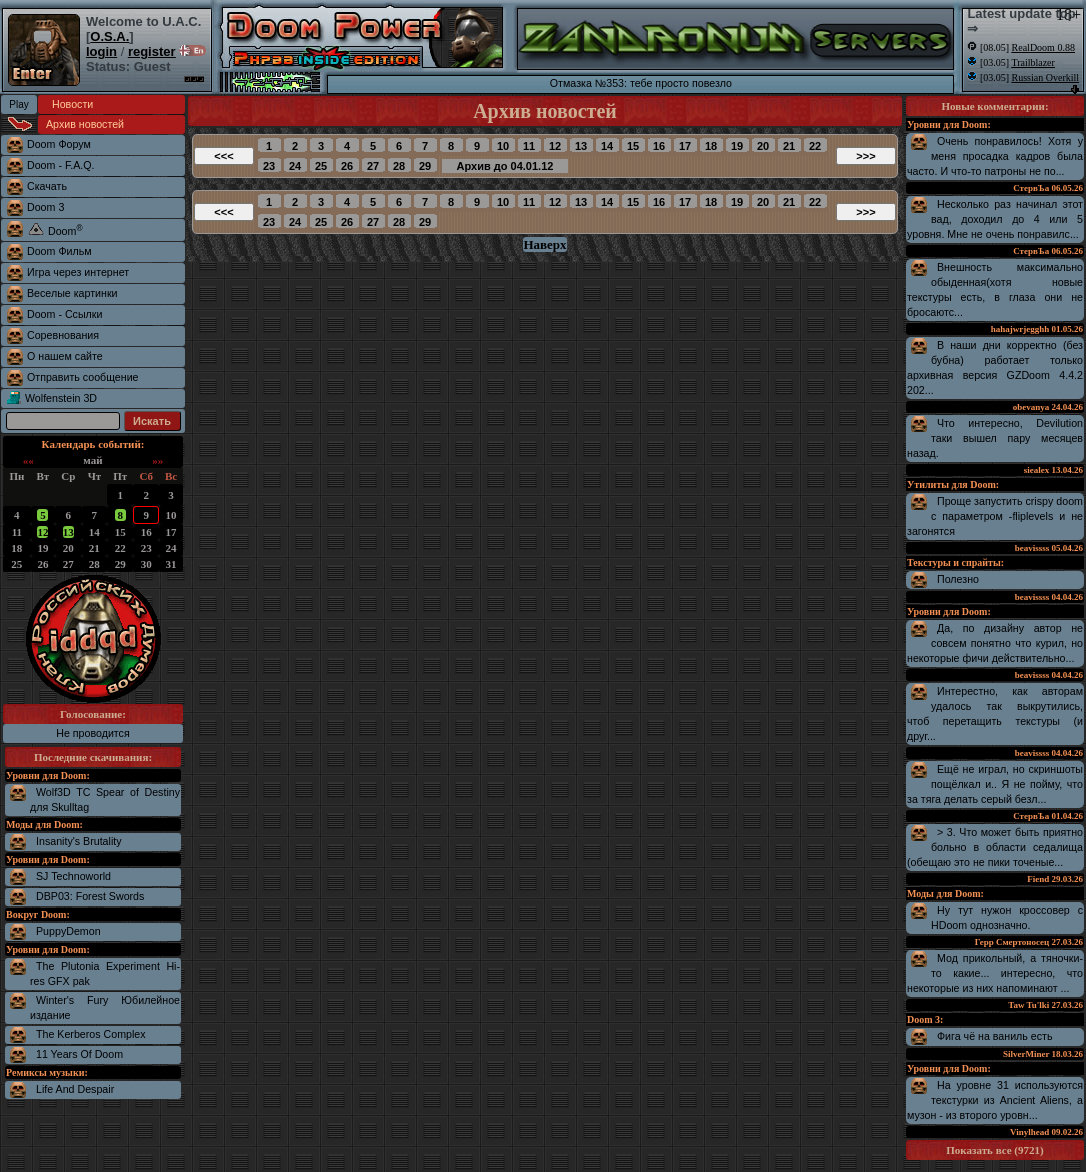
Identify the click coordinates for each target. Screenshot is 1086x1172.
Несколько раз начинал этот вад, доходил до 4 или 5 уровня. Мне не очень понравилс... (995, 219)
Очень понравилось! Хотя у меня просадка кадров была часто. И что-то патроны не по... (995, 156)
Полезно (958, 579)
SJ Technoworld (73, 876)
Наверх (544, 244)
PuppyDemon (68, 931)
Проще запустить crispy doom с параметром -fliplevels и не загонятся (995, 516)
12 (42, 532)
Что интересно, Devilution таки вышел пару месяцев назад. (995, 438)
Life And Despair (75, 1089)
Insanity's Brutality (79, 841)
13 (68, 532)
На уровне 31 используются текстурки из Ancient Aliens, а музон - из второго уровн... (995, 1100)
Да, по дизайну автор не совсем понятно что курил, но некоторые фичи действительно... (995, 643)
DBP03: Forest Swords (90, 896)
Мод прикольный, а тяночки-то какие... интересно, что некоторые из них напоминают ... (995, 973)
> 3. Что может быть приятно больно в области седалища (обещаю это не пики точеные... (995, 847)
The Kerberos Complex (91, 1034)
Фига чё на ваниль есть (995, 1036)
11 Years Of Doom (79, 1054)
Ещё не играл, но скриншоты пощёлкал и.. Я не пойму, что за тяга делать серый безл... (995, 784)
